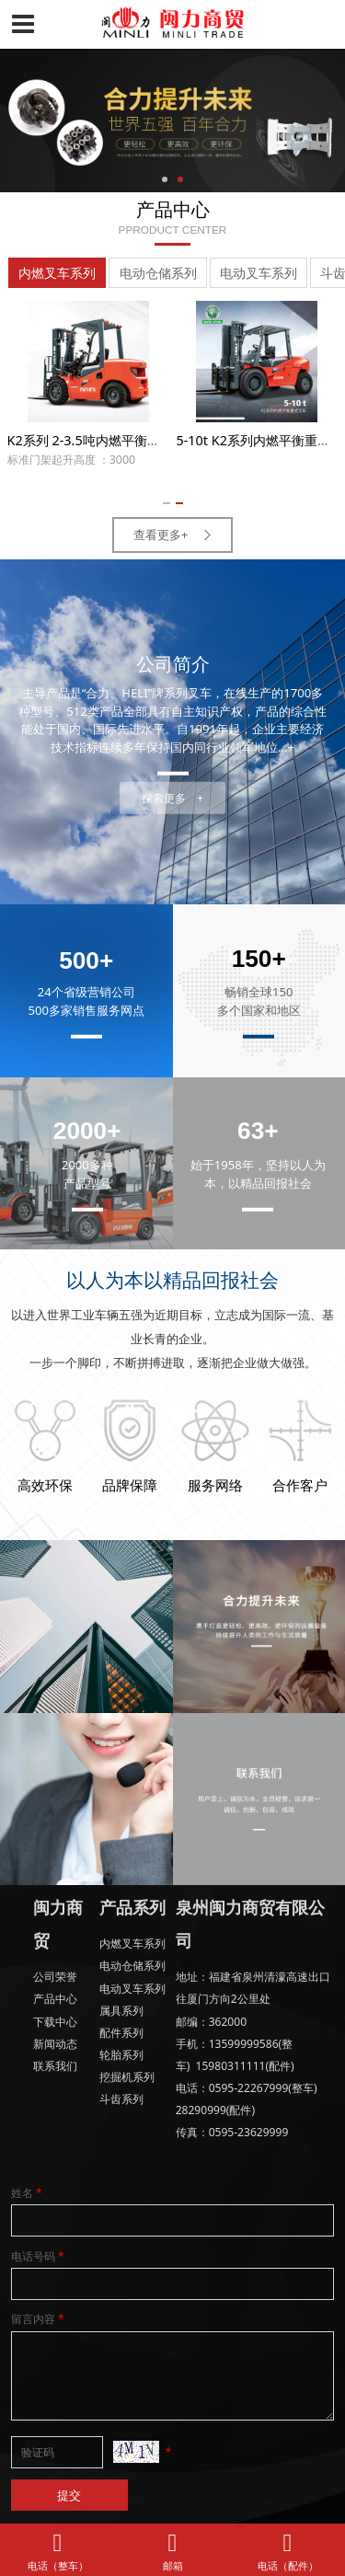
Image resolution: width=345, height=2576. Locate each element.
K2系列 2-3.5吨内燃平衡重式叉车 (103, 440)
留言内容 (39, 2319)
